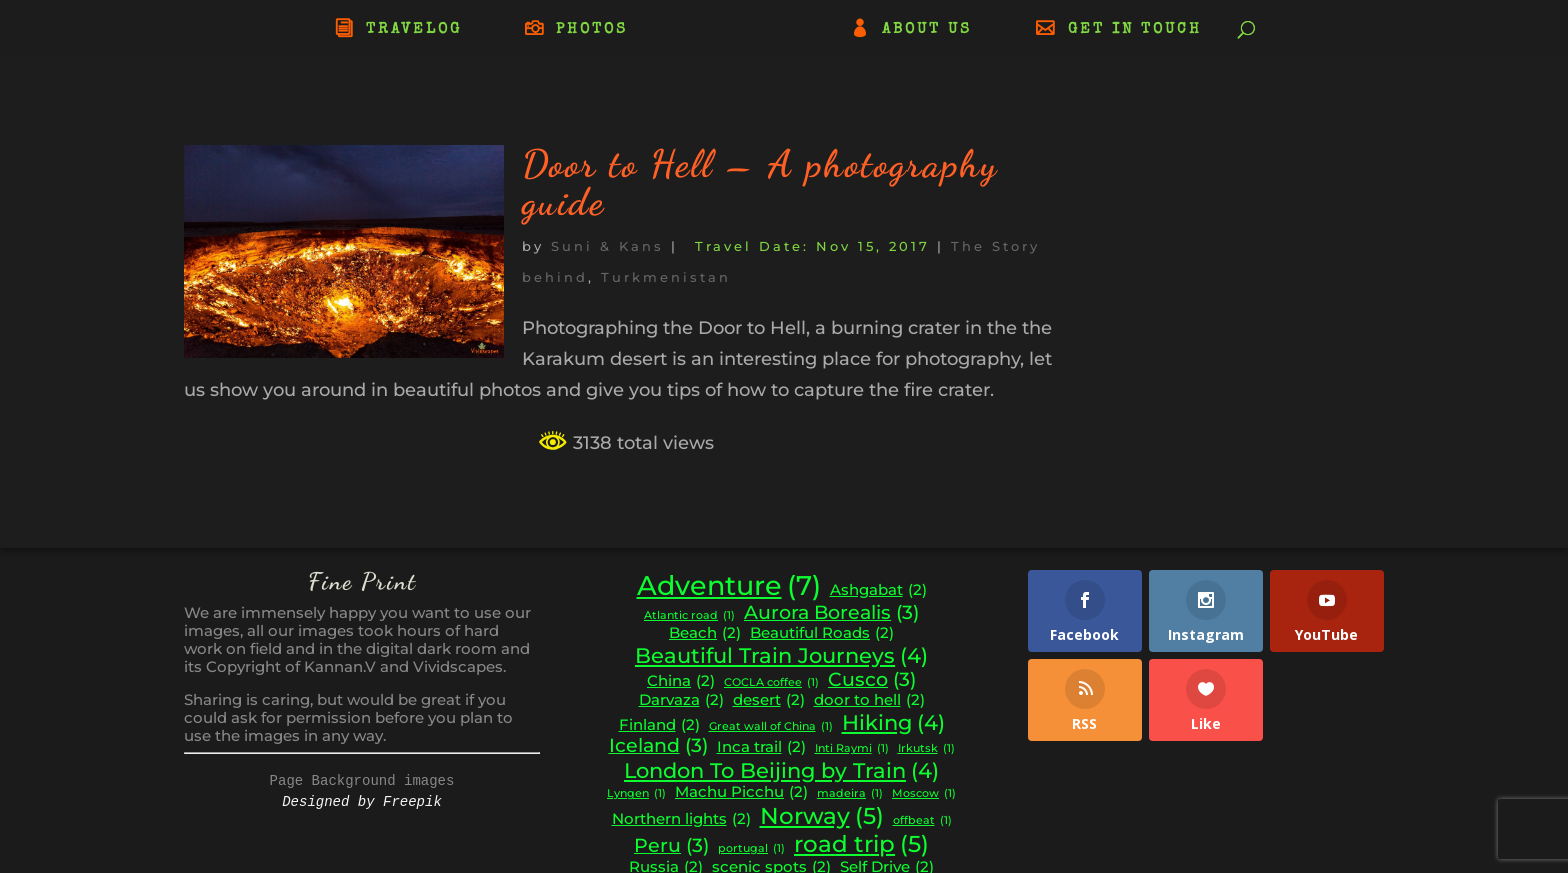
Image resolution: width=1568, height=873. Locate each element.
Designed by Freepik (362, 802)
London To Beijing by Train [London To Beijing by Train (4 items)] (781, 771)
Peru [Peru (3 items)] (671, 846)
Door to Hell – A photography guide (760, 183)
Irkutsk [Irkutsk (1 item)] (926, 749)
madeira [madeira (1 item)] (850, 794)
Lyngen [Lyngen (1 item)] (636, 794)
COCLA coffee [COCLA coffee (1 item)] (771, 683)
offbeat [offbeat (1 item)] (922, 821)
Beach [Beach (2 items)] (705, 633)
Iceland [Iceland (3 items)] (658, 746)
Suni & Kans (607, 246)
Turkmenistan (666, 277)
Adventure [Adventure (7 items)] (729, 586)
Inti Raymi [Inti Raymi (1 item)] (852, 749)
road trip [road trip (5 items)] (861, 844)
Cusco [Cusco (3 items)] (872, 680)
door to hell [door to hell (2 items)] (869, 700)
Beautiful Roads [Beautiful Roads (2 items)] (822, 633)
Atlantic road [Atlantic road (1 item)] (689, 616)
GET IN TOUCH (1135, 30)
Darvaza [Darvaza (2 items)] (681, 700)
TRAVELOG (414, 30)
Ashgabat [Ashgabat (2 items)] (878, 590)
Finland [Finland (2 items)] (659, 725)
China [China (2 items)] (681, 681)
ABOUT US (927, 30)
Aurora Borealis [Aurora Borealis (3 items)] (831, 613)
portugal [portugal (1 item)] (751, 849)
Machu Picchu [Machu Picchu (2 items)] (741, 792)
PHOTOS (592, 30)
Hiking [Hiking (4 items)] (893, 723)
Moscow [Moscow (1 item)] (924, 794)
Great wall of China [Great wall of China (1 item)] (771, 727)
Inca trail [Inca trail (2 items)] (761, 747)
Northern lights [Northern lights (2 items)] (681, 819)
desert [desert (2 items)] (769, 700)
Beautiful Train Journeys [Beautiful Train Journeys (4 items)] (781, 656)
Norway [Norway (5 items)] (822, 816)
